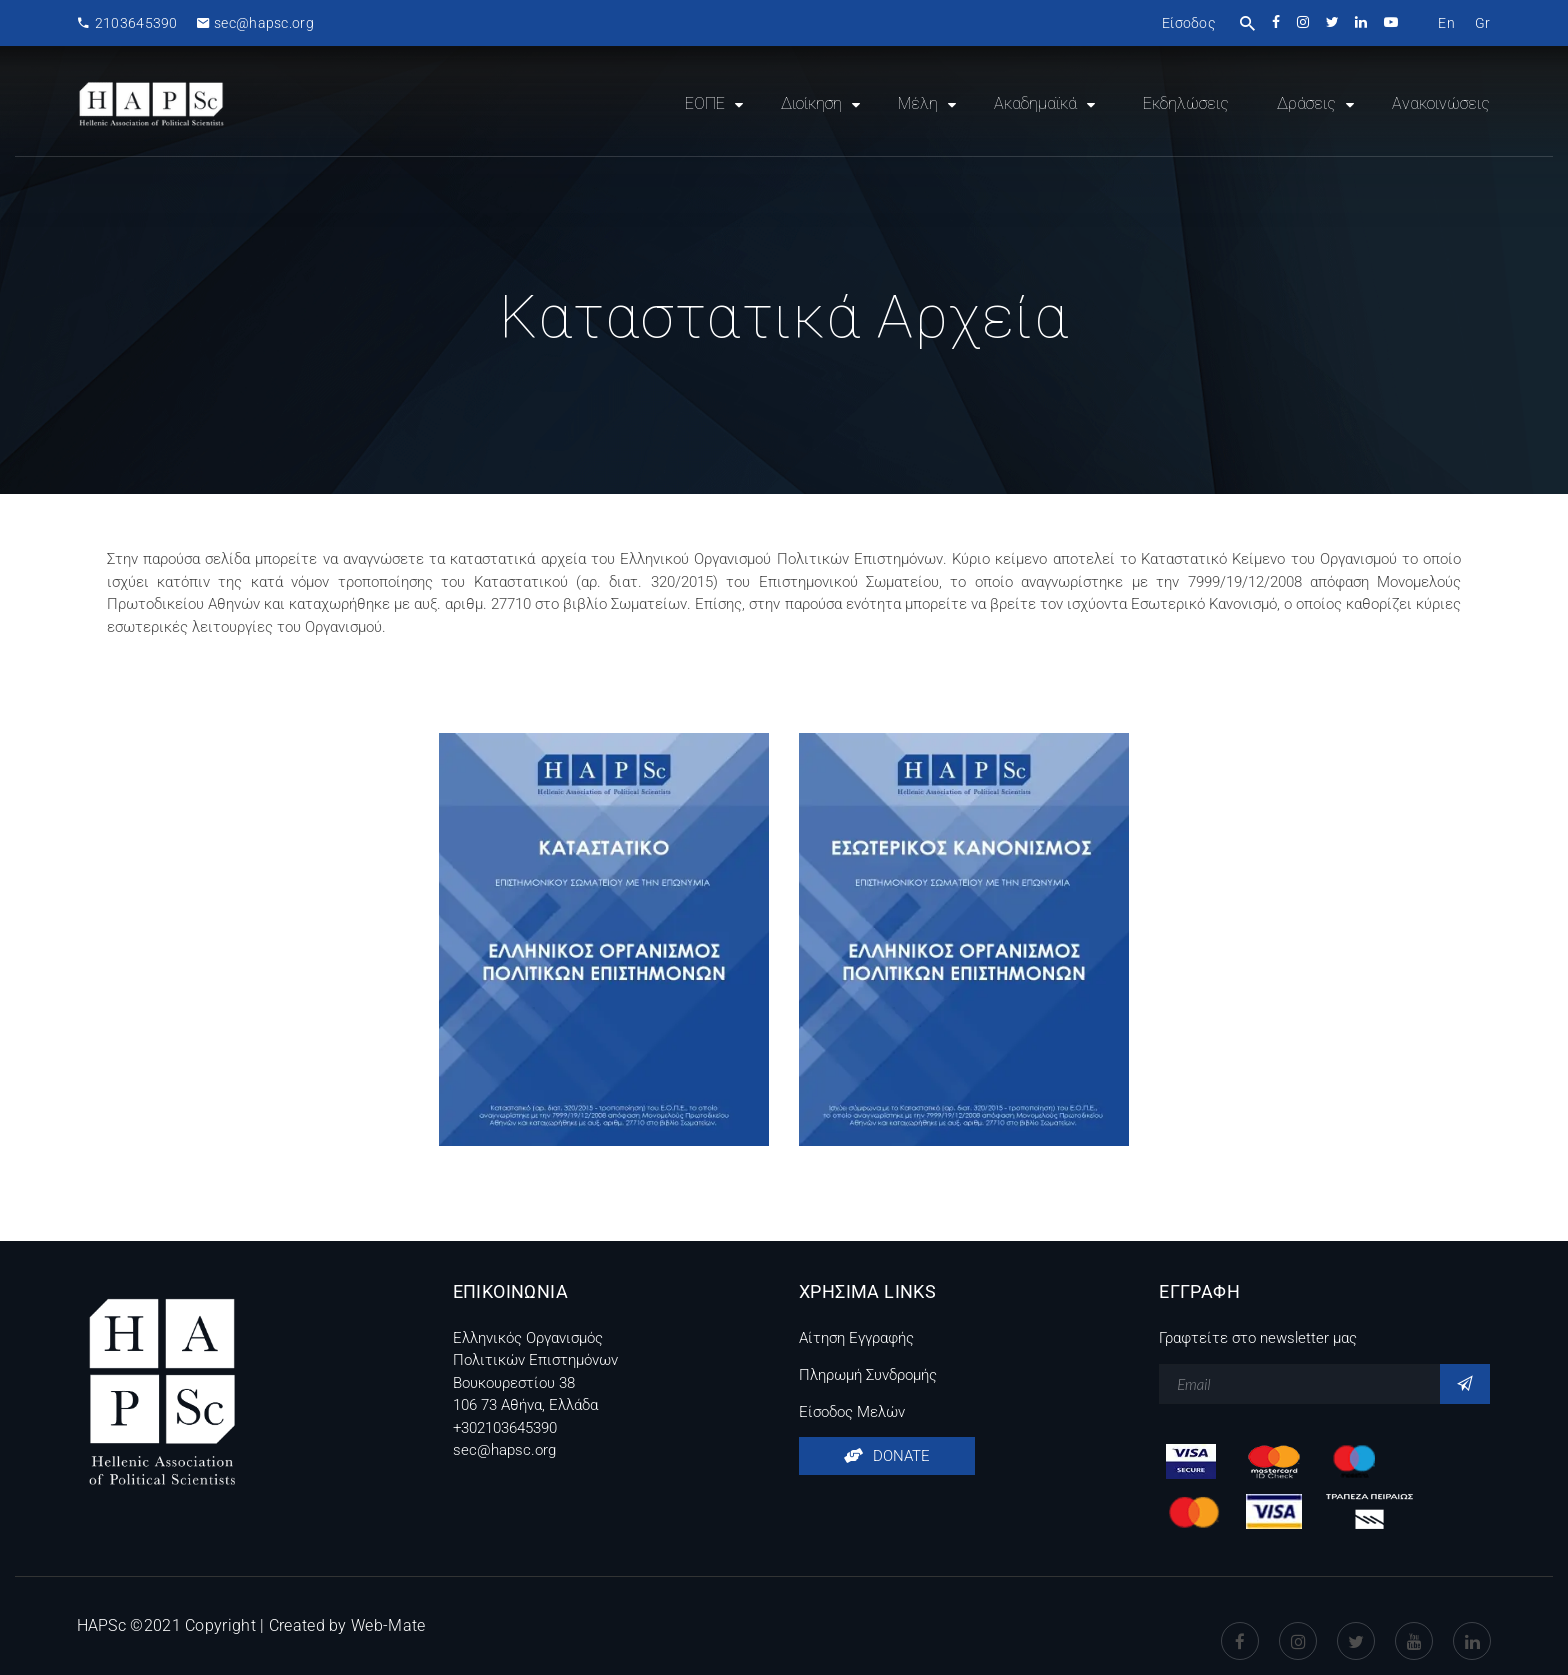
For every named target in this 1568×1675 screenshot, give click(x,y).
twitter (1333, 22)
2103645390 (127, 23)
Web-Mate (388, 1625)
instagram (1304, 22)
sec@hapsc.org (255, 23)
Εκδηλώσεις (1186, 103)
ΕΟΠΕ (705, 103)
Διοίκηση (811, 103)
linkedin (1362, 22)
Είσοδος (1188, 23)
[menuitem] (1446, 23)
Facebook (1240, 1626)
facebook (1277, 22)
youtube (1392, 22)
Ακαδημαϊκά (1035, 103)
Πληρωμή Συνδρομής (868, 1375)
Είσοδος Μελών (852, 1412)
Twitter (1356, 1626)
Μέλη (918, 103)
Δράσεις (1306, 103)
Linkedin (1472, 1626)
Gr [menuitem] (1483, 23)
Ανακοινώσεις (1441, 103)
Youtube (1414, 1626)
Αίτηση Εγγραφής (856, 1338)
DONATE (887, 1456)
